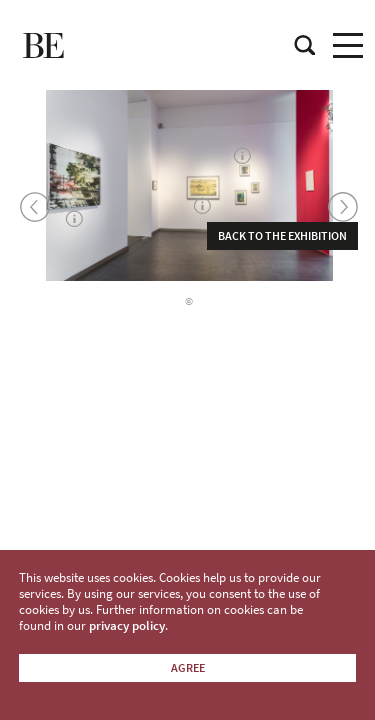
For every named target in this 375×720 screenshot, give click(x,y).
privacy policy (127, 625)
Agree (188, 667)
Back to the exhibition (282, 235)
